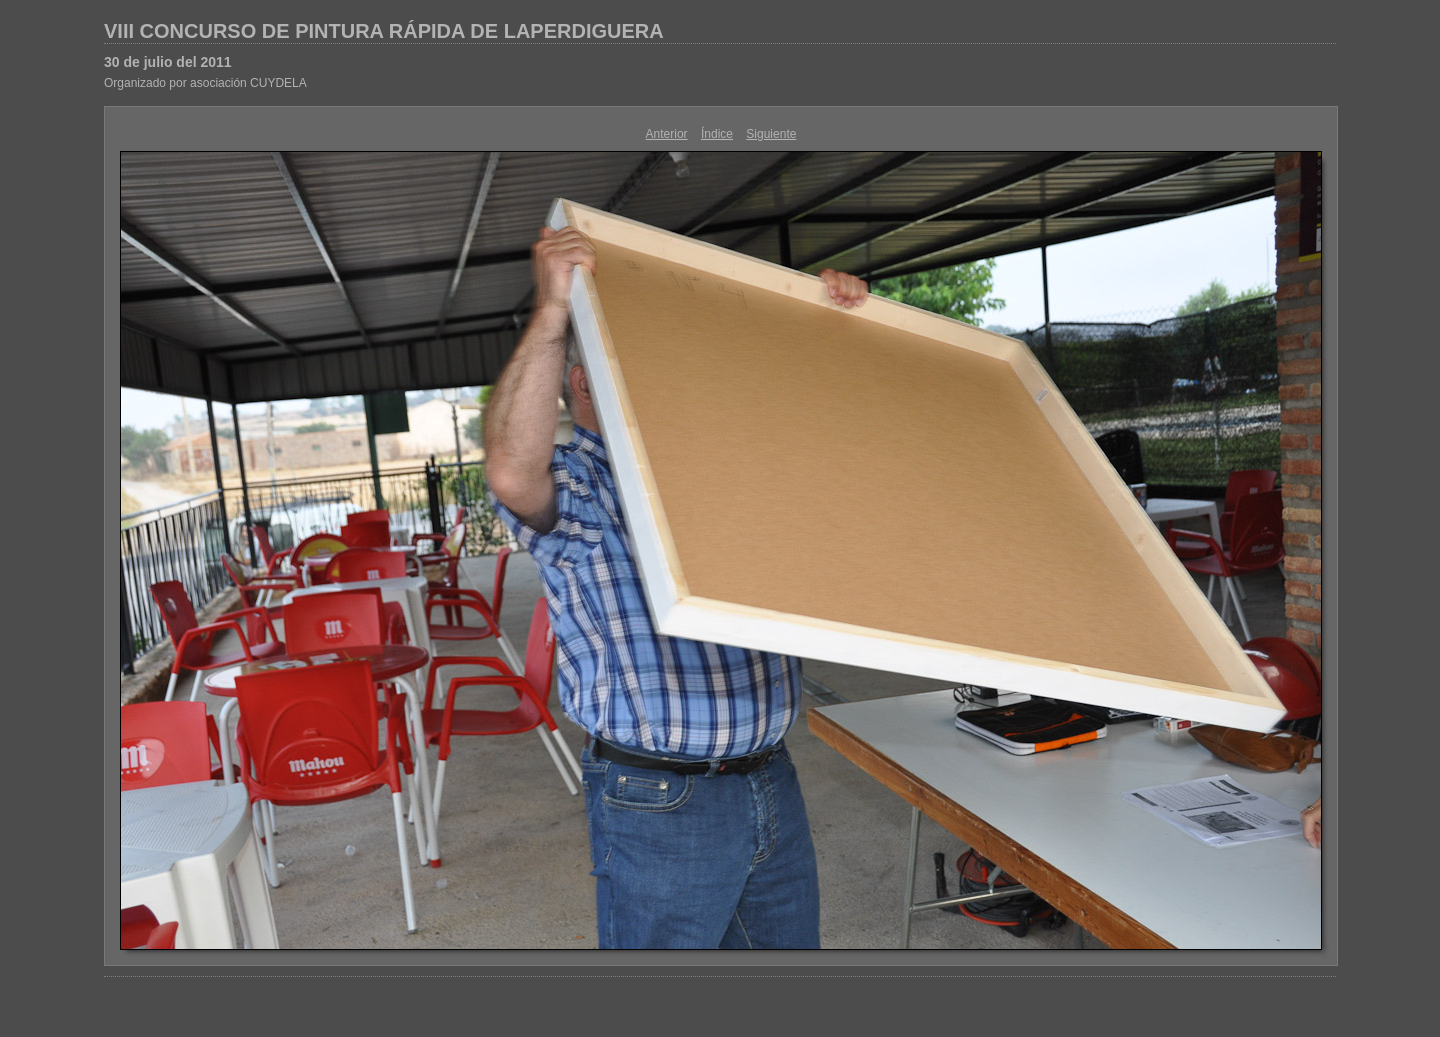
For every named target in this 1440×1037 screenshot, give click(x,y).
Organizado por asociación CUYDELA (205, 83)
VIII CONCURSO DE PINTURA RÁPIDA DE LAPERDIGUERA (384, 31)
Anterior (667, 134)
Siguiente (771, 134)
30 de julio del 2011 (168, 62)
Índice (717, 134)
